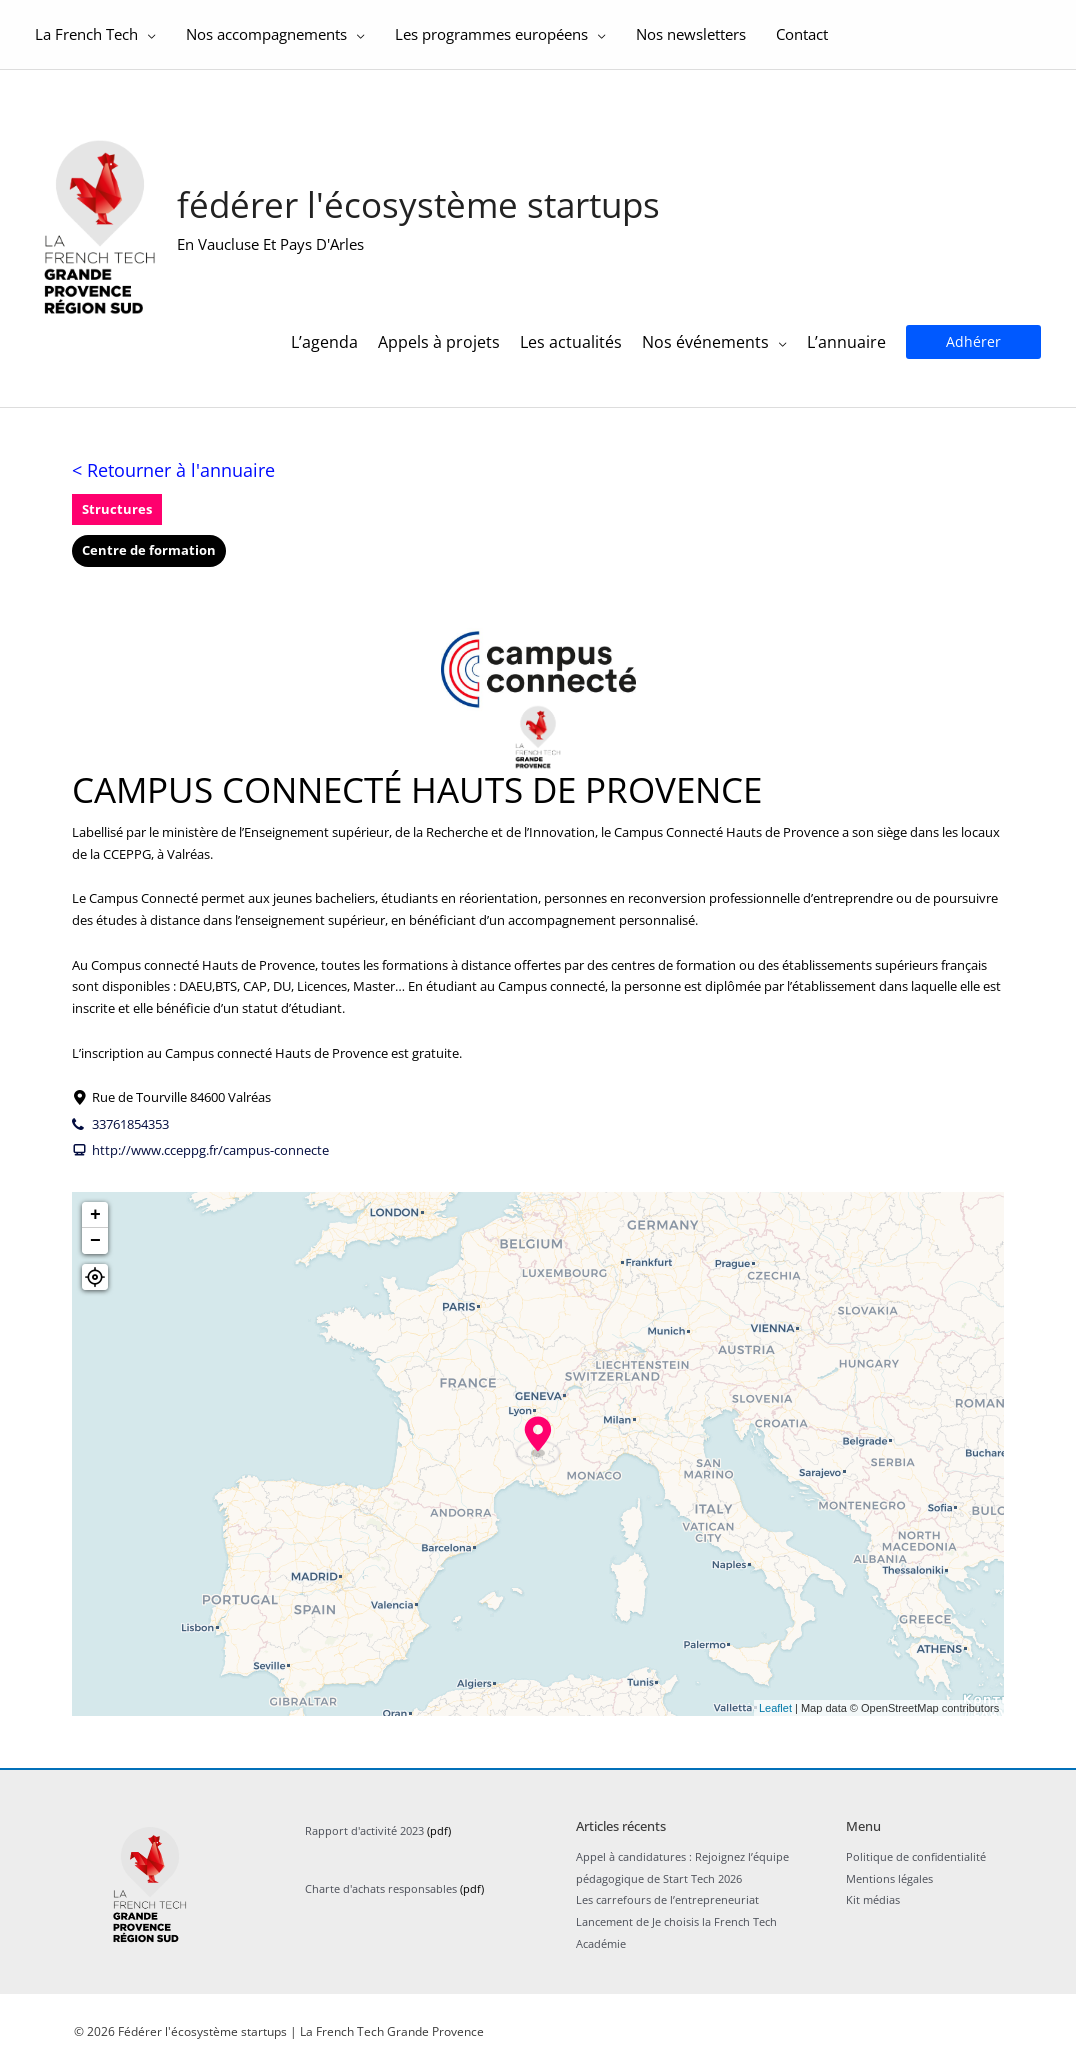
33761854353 (130, 1135)
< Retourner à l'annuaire (173, 481)
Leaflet (775, 1719)
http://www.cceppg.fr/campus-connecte (210, 1161)
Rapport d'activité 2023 (364, 1841)
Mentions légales (889, 1889)
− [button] (95, 1252)
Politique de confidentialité (916, 1867)
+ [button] (95, 1226)
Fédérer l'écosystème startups (424, 210)
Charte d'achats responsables (381, 1899)
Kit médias (873, 1911)
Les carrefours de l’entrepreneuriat (667, 1911)
